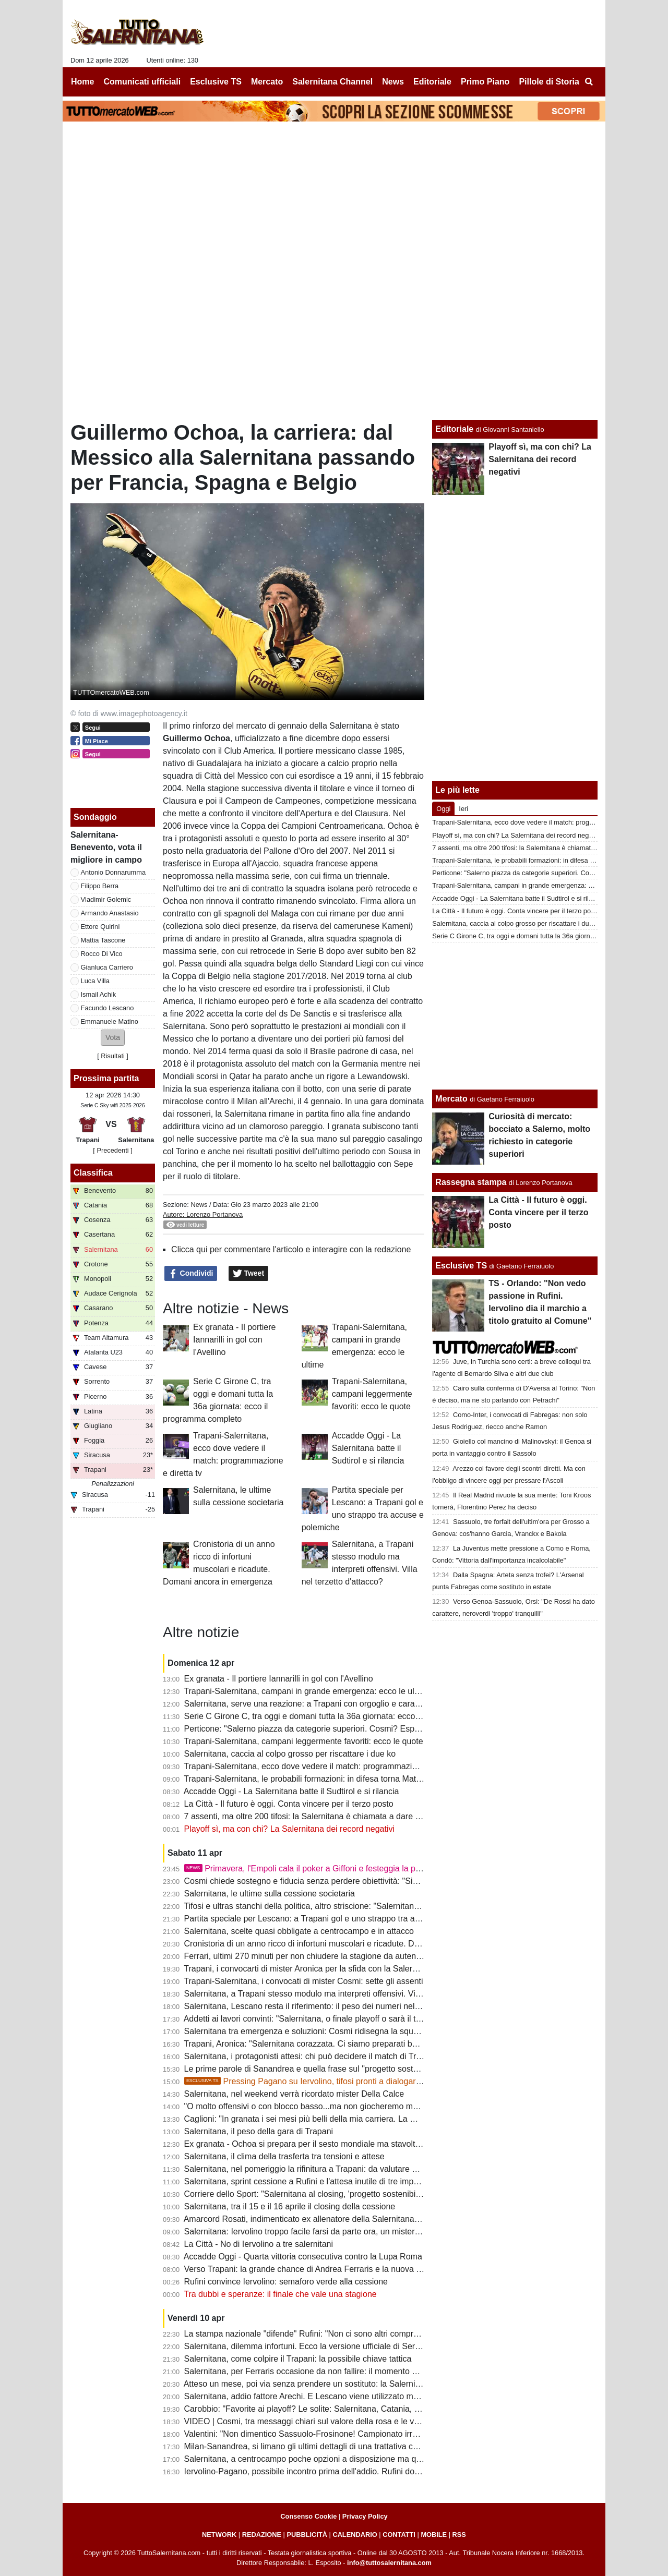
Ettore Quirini (100, 926)
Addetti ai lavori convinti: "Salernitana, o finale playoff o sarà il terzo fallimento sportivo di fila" (355, 2018)
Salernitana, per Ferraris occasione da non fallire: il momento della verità (318, 2371)
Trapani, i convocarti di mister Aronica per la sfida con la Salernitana (309, 1968)
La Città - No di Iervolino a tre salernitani (258, 2244)
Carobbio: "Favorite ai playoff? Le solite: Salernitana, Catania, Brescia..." (318, 2408)
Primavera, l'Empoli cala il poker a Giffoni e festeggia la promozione (319, 1868)
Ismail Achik (98, 994)
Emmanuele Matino (109, 1021)
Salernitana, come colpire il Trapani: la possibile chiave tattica (298, 2358)
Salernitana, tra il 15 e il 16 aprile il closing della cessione (290, 2206)
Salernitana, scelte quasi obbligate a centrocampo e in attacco (299, 1931)
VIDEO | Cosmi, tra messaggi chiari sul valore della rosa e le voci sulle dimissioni (333, 2421)
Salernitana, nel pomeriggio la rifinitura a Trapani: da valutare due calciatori (322, 2168)
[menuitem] (588, 82)
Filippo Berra (100, 886)
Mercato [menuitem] (267, 81)
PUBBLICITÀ (307, 2534)
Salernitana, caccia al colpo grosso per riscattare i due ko (290, 1753)
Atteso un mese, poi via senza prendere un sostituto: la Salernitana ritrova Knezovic (338, 2383)
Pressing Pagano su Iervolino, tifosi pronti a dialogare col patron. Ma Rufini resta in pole (365, 2081)
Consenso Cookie (308, 2516)
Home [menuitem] (82, 81)
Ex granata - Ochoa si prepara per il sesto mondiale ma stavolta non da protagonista (340, 2143)
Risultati (113, 1056)
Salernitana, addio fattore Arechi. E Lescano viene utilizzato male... (308, 2396)
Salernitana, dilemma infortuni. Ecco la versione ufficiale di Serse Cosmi (317, 2346)
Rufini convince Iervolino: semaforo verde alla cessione (286, 2281)
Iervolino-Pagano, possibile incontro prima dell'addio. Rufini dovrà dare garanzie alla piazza (352, 2471)
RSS (459, 2534)
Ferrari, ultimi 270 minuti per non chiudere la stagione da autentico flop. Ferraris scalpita (346, 1956)
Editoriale (454, 429)
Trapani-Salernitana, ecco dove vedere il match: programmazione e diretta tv (325, 1766)
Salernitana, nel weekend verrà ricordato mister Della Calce (294, 2093)
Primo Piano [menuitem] (485, 81)
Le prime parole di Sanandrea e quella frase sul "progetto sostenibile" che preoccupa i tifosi (352, 2068)
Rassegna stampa (470, 1182)
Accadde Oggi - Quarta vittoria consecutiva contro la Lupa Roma (303, 2256)
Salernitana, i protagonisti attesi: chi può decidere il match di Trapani (310, 2056)
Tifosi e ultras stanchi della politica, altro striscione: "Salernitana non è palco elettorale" (344, 1906)
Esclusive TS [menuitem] (216, 81)
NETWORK (219, 2534)
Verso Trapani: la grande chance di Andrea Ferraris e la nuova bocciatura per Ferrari (340, 2269)
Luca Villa (95, 981)
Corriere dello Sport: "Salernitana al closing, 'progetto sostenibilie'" (306, 2194)
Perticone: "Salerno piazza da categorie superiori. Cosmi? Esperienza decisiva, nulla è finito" (355, 1728)
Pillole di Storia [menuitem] (549, 81)
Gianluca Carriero (107, 967)
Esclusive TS (461, 1265)
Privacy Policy (365, 2516)
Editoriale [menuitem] (432, 81)
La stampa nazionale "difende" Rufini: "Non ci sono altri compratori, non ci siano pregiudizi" (352, 2333)
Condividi (191, 1273)
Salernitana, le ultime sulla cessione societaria (269, 1893)
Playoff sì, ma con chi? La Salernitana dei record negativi (289, 1828)
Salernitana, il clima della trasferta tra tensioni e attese (284, 2156)
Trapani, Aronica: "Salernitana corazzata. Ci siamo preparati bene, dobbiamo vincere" (341, 2043)
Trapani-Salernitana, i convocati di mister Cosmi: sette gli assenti (303, 1981)
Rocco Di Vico (102, 954)
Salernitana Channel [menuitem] (332, 81)
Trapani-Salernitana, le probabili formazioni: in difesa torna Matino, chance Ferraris (337, 1778)
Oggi (443, 809)
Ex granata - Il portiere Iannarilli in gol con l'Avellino (234, 1340)
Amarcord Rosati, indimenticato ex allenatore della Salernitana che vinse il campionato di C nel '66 (365, 2219)
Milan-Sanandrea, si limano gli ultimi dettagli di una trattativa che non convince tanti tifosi (347, 2446)
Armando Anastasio (110, 913)
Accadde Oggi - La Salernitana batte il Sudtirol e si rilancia (368, 1448)
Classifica (93, 1172)
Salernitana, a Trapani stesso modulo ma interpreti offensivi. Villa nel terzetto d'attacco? (346, 1993)
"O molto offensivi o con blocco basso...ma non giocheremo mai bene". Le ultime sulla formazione (364, 2106)
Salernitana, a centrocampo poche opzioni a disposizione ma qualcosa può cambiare (341, 2458)
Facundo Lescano (107, 1008)
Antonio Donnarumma (113, 872)
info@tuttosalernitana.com (389, 2563)
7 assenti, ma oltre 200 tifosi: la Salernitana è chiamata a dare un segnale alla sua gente (347, 1816)
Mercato (451, 1098)
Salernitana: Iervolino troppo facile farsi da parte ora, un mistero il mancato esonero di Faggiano (361, 2231)
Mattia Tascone (103, 940)
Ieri (463, 809)
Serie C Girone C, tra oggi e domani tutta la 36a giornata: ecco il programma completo (343, 1716)
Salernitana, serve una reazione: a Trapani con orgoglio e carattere (308, 1703)
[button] (113, 1038)
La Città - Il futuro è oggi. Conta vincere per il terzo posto (288, 1803)
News (198, 1204)
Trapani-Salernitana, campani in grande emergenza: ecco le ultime (307, 1691)
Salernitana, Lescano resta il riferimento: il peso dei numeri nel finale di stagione (332, 2006)
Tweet (249, 1273)
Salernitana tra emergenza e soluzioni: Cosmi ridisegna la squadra (307, 2031)
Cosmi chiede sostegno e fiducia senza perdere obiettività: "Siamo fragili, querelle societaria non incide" (375, 1881)
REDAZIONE (261, 2534)
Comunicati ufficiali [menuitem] (142, 81)
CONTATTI (399, 2534)
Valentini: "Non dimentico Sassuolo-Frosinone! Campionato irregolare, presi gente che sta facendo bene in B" (386, 2433)
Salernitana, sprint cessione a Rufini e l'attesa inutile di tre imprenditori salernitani (334, 2181)
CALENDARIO (354, 2534)
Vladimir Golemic (106, 899)
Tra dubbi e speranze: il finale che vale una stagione (280, 2294)
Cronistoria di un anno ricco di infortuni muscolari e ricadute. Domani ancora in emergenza (351, 1943)
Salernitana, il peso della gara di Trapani (258, 2131)
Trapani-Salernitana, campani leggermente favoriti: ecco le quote (372, 1394)
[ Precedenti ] (112, 1150)
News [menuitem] (393, 81)
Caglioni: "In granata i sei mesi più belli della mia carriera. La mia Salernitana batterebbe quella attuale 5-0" (382, 2118)
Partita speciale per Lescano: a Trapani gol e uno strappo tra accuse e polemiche (334, 1918)
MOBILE (434, 2534)
